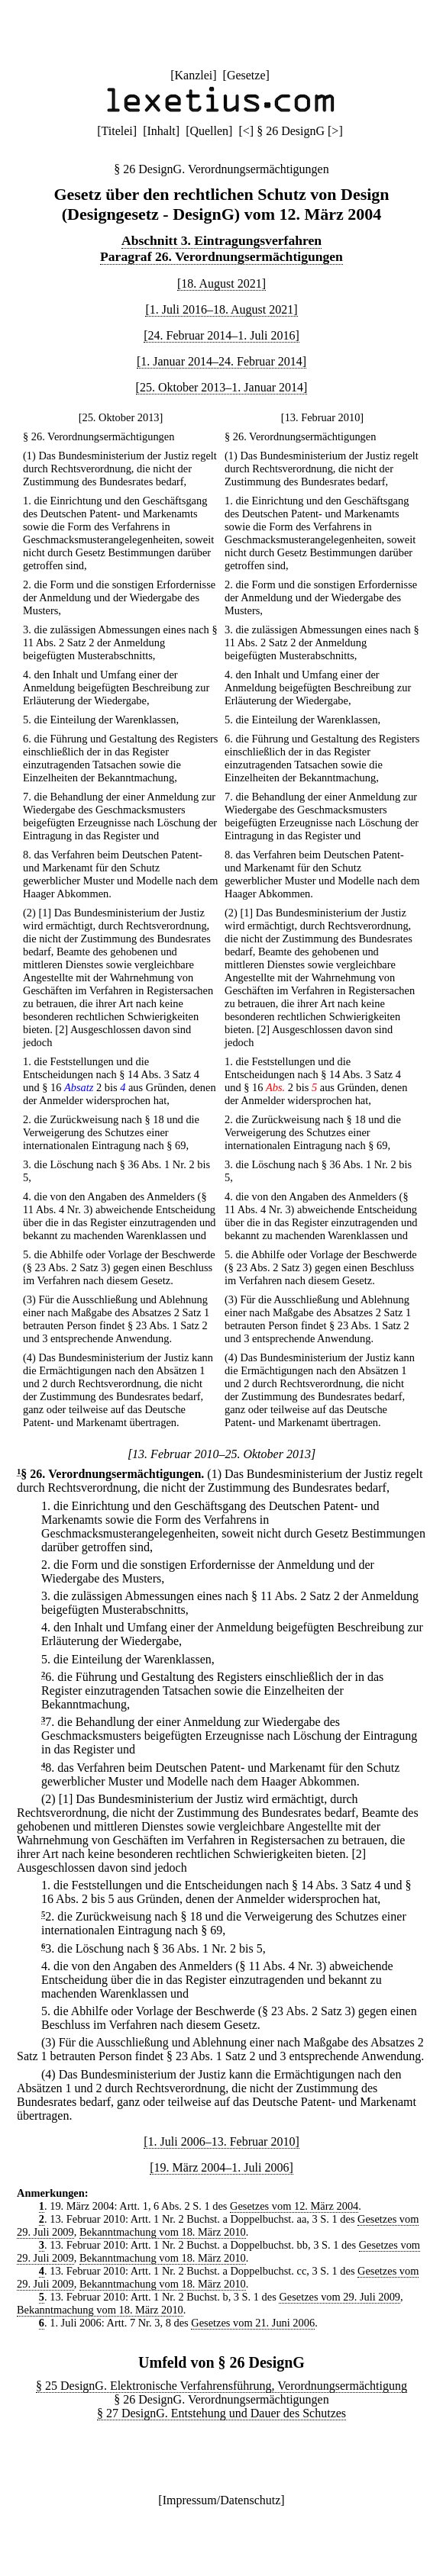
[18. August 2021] (221, 283)
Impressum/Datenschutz (222, 2500)
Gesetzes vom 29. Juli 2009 (339, 2297)
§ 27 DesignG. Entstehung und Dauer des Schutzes (221, 2413)
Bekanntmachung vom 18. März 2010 (162, 2232)
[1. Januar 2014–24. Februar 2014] (221, 361)
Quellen (208, 130)
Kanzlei (193, 75)
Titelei (117, 130)
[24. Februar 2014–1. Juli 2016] (221, 335)
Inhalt (161, 130)
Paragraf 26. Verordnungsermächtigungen (221, 256)
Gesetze (246, 75)
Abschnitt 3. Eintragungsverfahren (221, 240)
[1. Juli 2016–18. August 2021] (221, 309)
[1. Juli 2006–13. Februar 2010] (221, 2141)
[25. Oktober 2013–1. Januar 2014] (222, 387)
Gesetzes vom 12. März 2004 (294, 2206)
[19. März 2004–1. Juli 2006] (221, 2167)
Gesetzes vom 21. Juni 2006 (253, 2323)
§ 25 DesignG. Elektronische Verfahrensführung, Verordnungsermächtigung (221, 2385)
